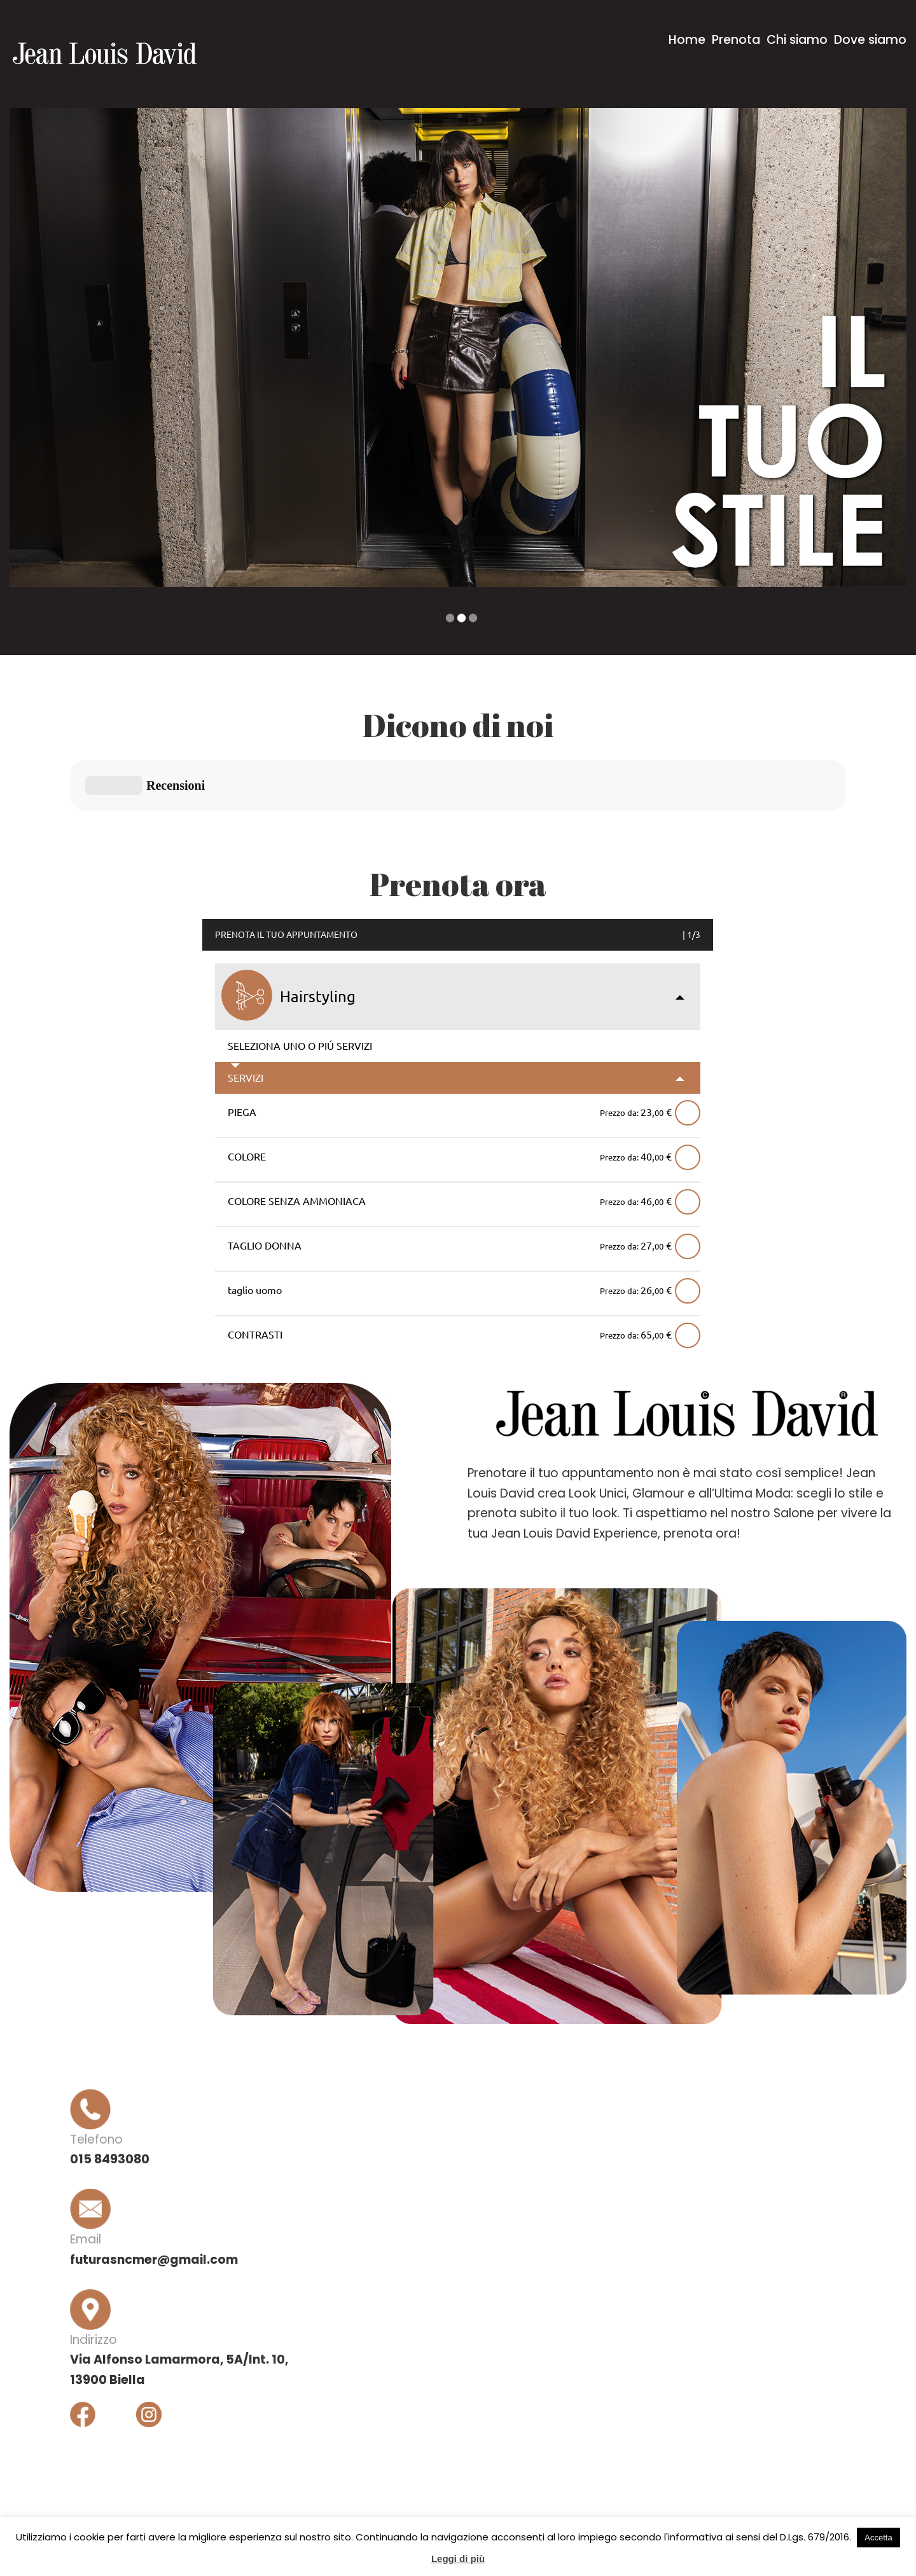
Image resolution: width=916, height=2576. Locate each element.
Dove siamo (870, 39)
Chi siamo (797, 39)
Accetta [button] (878, 2537)
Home (687, 39)
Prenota (736, 39)
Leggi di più (458, 2558)
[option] (458, 347)
